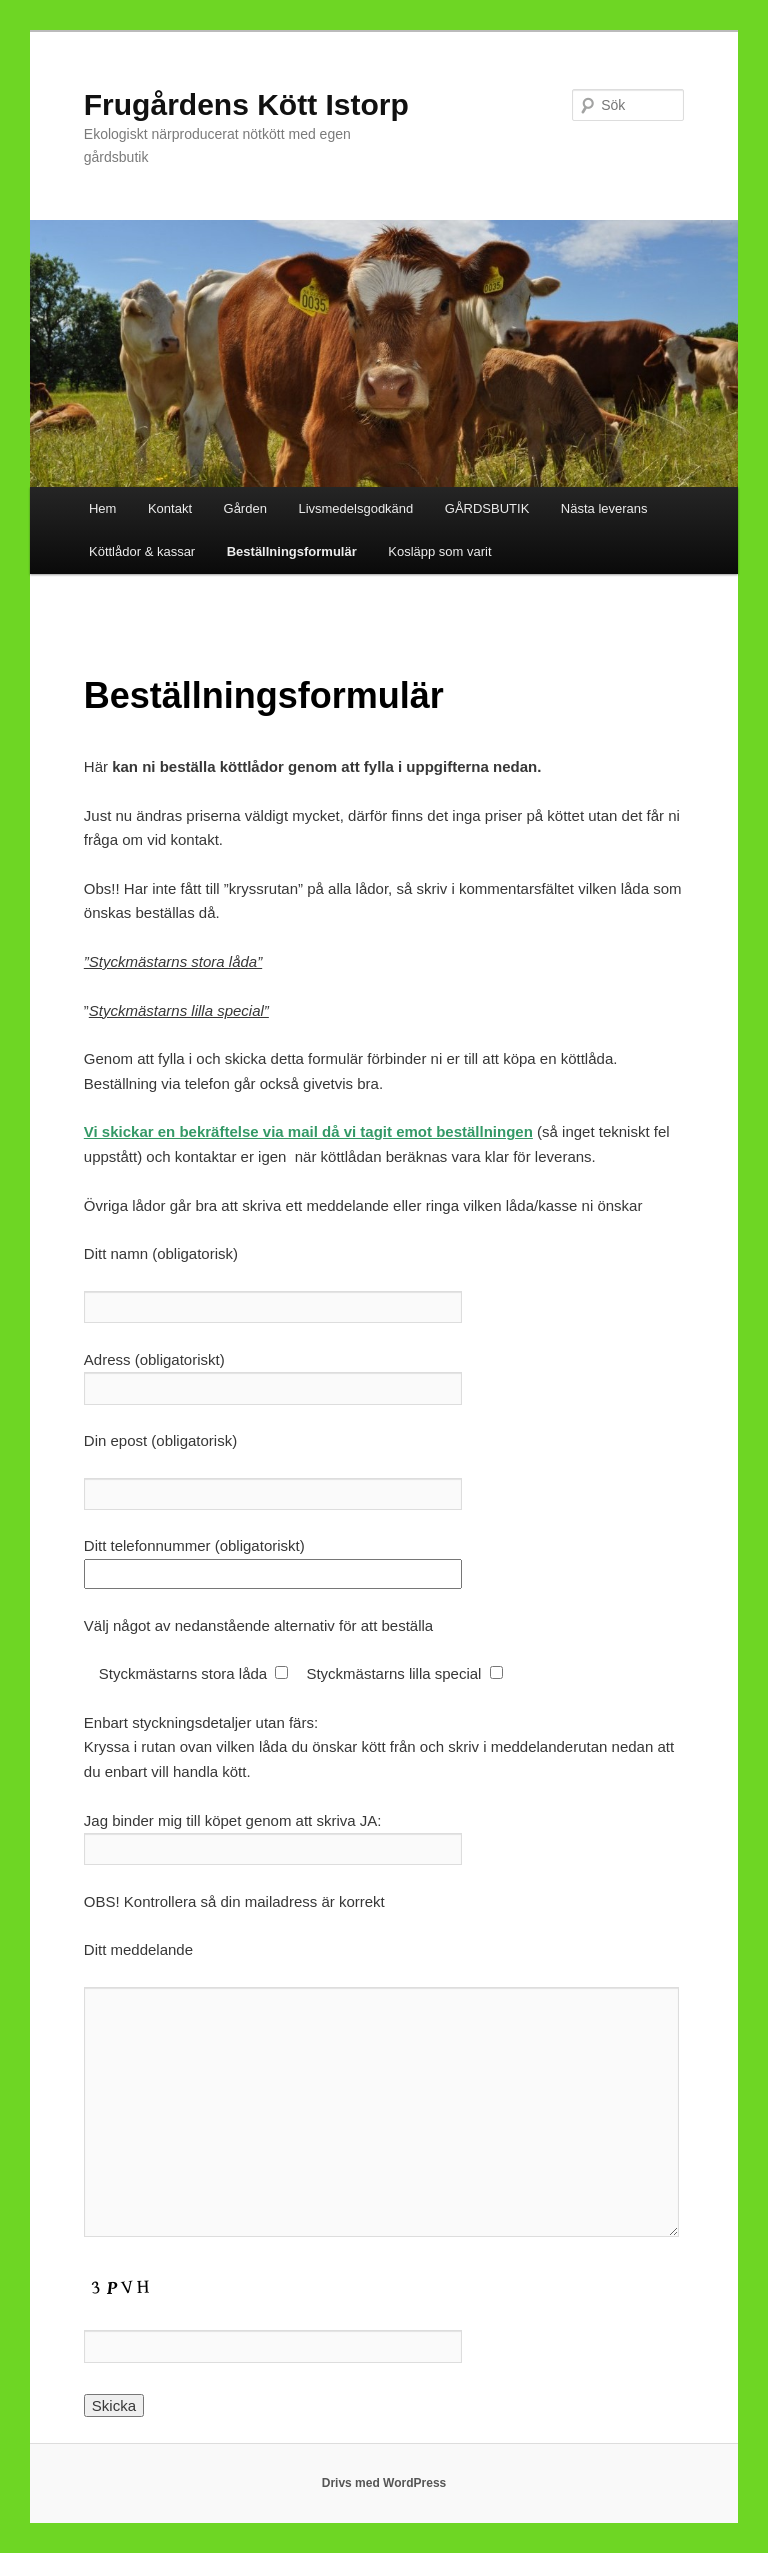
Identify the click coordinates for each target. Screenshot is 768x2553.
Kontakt (170, 508)
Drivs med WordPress (384, 2483)
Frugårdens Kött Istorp (246, 104)
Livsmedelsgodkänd (355, 508)
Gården (245, 508)
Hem (102, 508)
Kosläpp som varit (439, 551)
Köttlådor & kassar (142, 551)
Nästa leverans (604, 508)
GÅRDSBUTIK (487, 508)
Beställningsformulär (292, 551)
